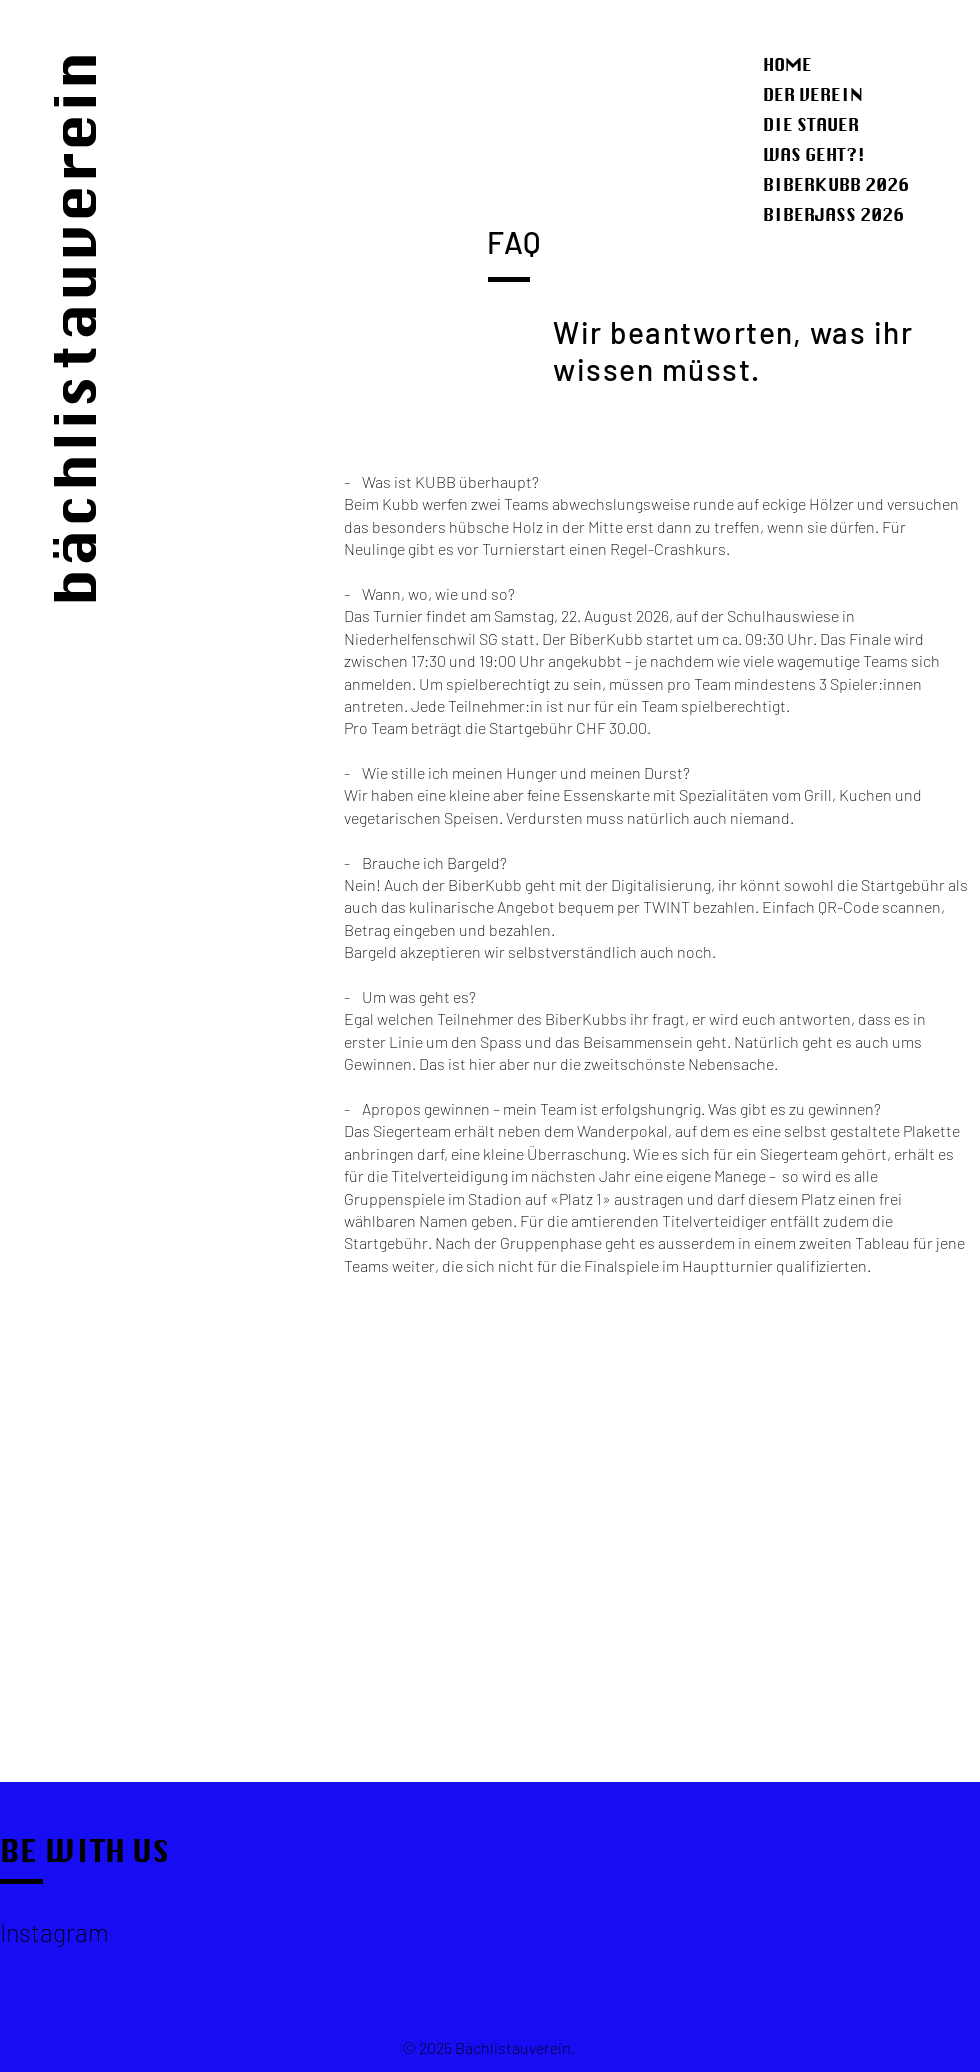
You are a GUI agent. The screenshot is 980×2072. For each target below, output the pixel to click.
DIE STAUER (811, 124)
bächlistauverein (75, 327)
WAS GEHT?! (814, 154)
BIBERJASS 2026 (833, 214)
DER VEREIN (813, 94)
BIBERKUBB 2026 (836, 184)
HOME (787, 64)
